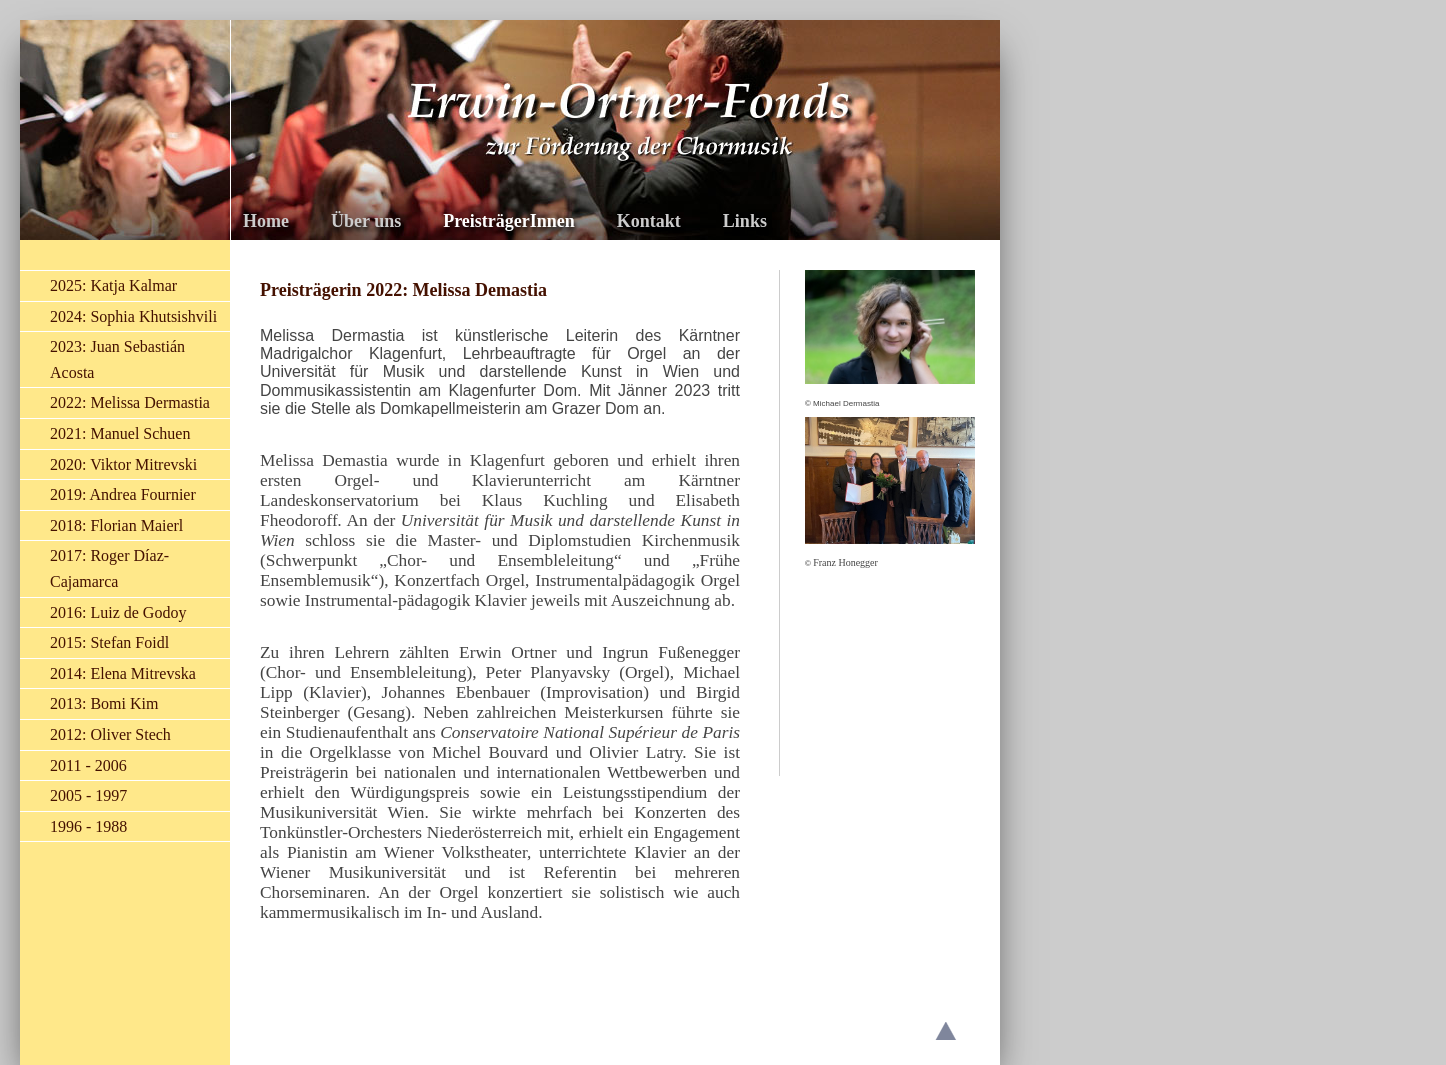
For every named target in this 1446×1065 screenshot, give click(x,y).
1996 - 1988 (88, 826)
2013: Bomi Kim (104, 703)
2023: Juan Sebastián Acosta (117, 359)
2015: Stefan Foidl (109, 642)
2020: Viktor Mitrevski (123, 464)
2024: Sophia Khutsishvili (133, 316)
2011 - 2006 (88, 765)
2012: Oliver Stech (110, 734)
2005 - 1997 (88, 795)
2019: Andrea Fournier (123, 494)
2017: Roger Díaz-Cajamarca (109, 568)
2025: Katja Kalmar (113, 285)
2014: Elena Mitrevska (123, 673)
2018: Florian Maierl (116, 525)
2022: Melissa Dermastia (130, 402)
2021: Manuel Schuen (120, 433)
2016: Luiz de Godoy (118, 612)
